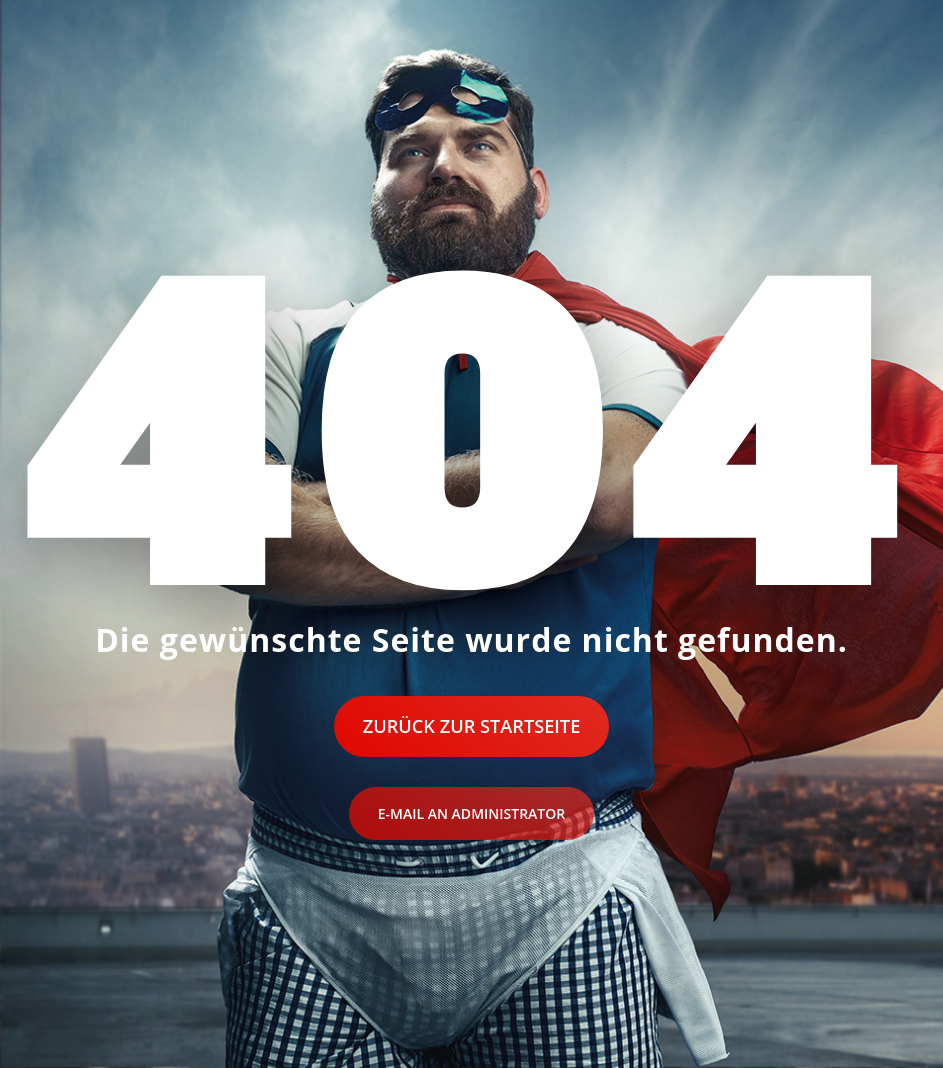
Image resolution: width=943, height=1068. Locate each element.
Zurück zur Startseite (472, 726)
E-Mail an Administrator (471, 813)
